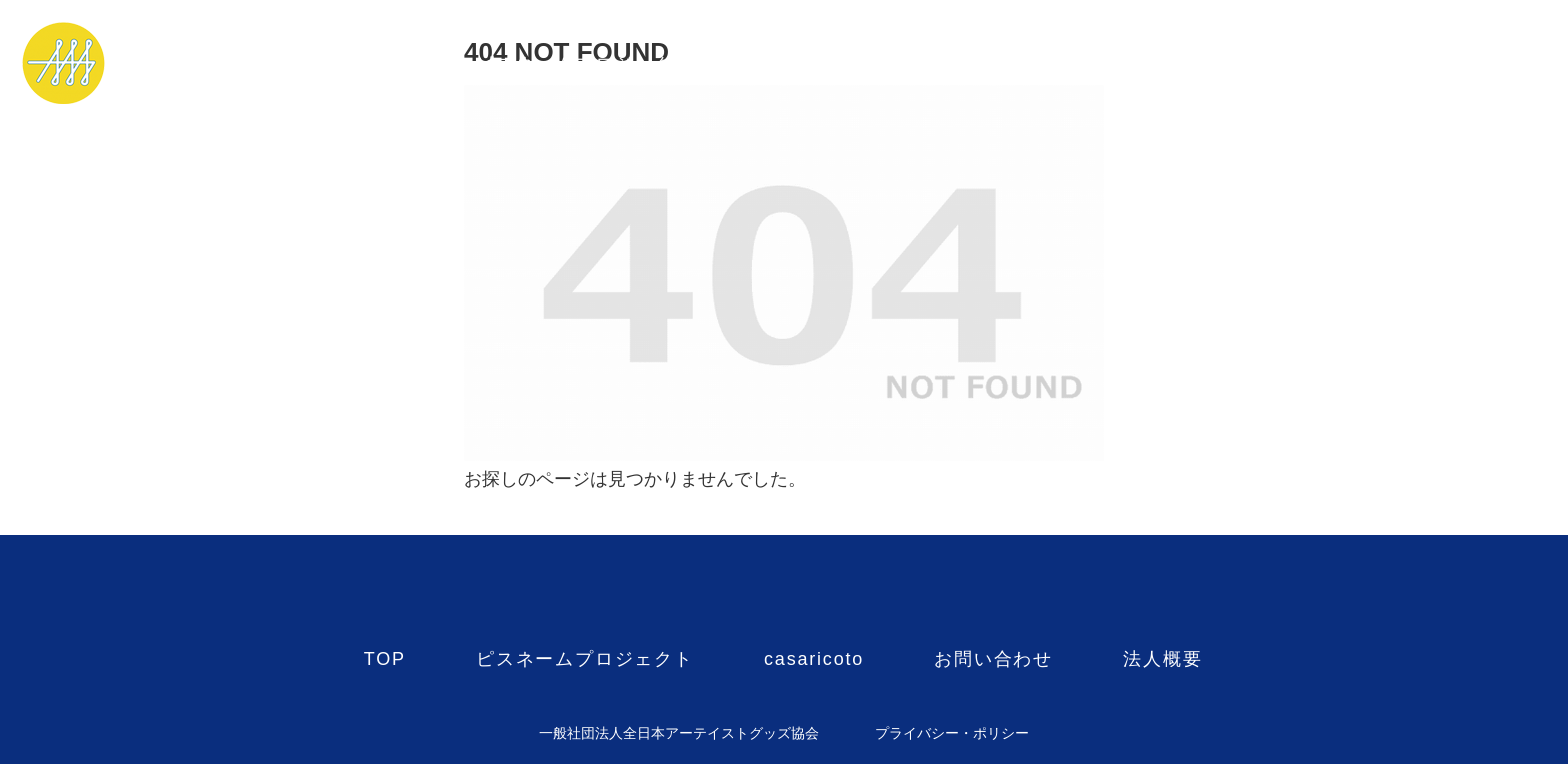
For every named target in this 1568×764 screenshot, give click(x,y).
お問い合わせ (993, 64)
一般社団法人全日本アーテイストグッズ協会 (679, 733)
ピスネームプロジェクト (585, 64)
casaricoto (814, 64)
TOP (385, 64)
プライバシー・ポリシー (952, 733)
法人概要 (1162, 64)
